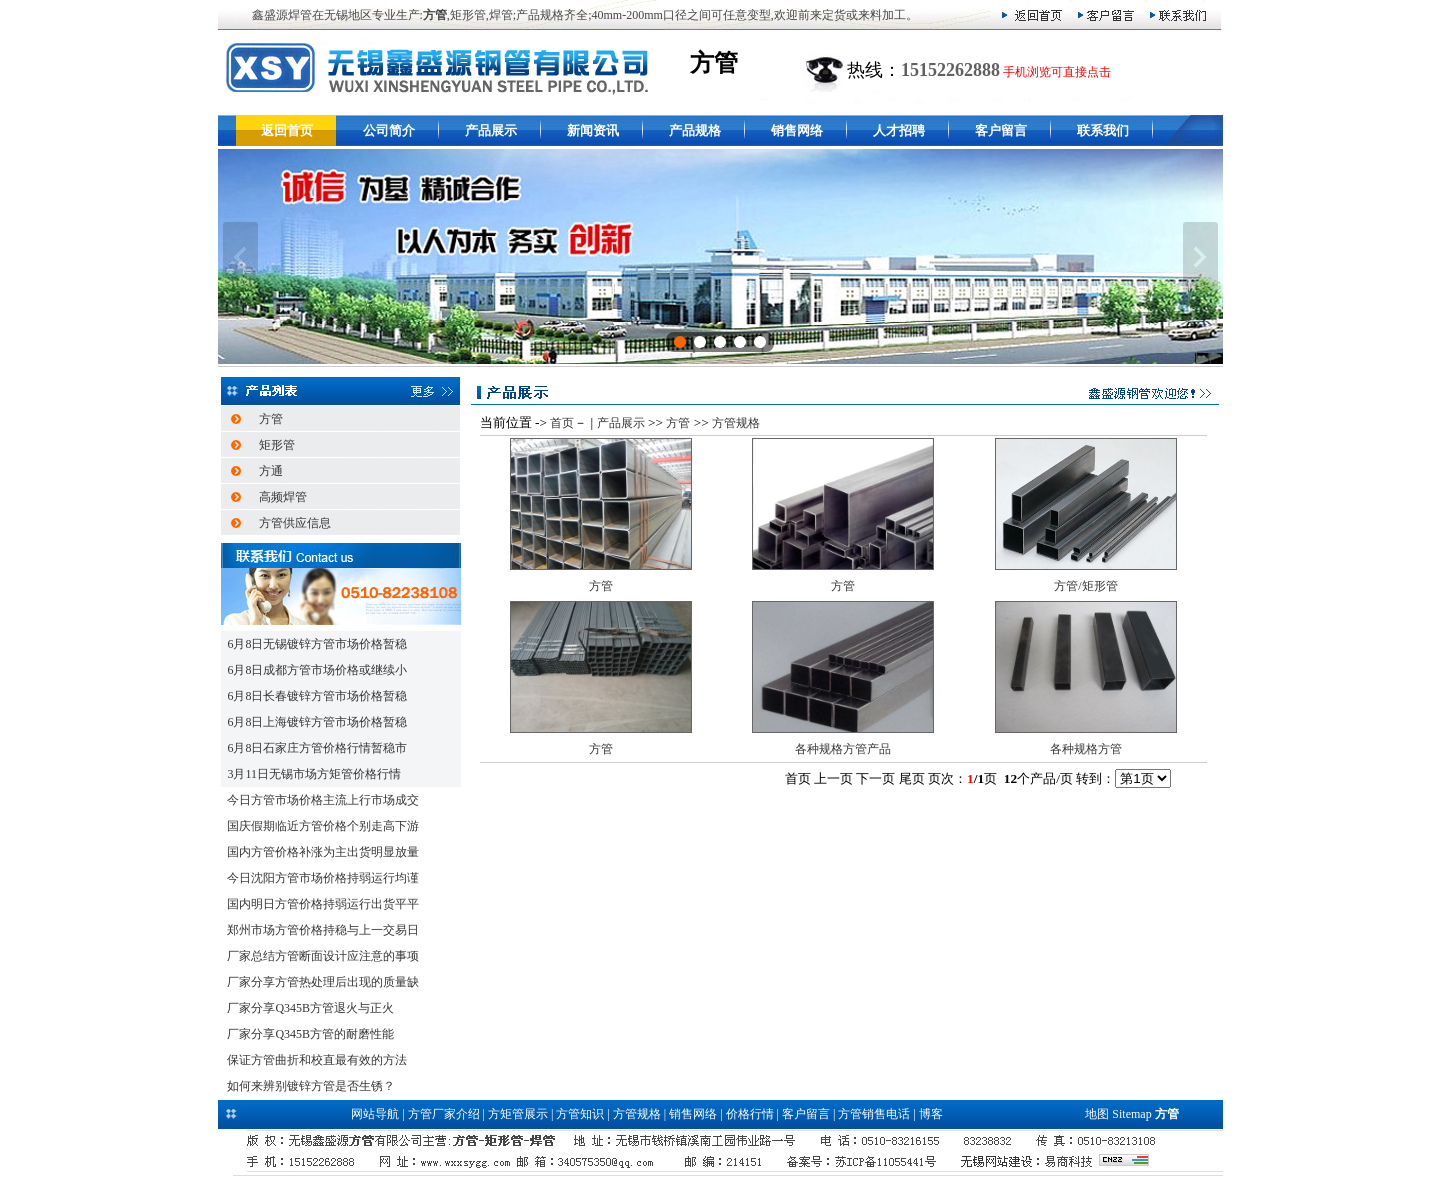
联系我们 (1103, 130)
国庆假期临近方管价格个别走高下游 (323, 826)
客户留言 (1001, 130)
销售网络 (797, 130)
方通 (271, 471)
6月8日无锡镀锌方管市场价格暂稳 (317, 644)
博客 (931, 1114)
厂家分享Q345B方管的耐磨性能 (310, 1034)
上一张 (240, 257)
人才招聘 (899, 130)
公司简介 (389, 130)
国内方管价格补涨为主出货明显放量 (323, 852)
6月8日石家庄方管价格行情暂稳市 (317, 748)
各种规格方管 (1086, 749)
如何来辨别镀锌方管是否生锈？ (311, 1086)
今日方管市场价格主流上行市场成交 (323, 800)
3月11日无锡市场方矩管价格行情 (314, 774)
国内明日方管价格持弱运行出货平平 (323, 904)
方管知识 (580, 1114)
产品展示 (491, 130)
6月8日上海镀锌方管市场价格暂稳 (317, 722)
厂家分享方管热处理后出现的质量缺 (323, 982)
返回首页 (287, 130)
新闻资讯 (593, 130)
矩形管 (277, 445)
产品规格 (695, 130)
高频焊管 (283, 497)
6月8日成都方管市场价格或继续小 (317, 670)
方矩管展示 (518, 1114)
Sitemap (1131, 1114)
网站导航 (375, 1114)
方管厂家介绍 (444, 1114)
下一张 (1200, 257)
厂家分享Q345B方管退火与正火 (310, 1008)
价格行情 (750, 1114)
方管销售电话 (874, 1114)
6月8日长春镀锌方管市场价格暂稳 (317, 696)
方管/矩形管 (1085, 586)
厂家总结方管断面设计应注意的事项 (323, 956)
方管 (271, 419)
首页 (562, 423)
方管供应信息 (295, 523)
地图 (1097, 1114)
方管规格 (736, 423)
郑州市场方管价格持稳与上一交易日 (323, 930)
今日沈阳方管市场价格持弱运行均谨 (323, 878)
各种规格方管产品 (843, 749)
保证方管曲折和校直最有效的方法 (317, 1060)
